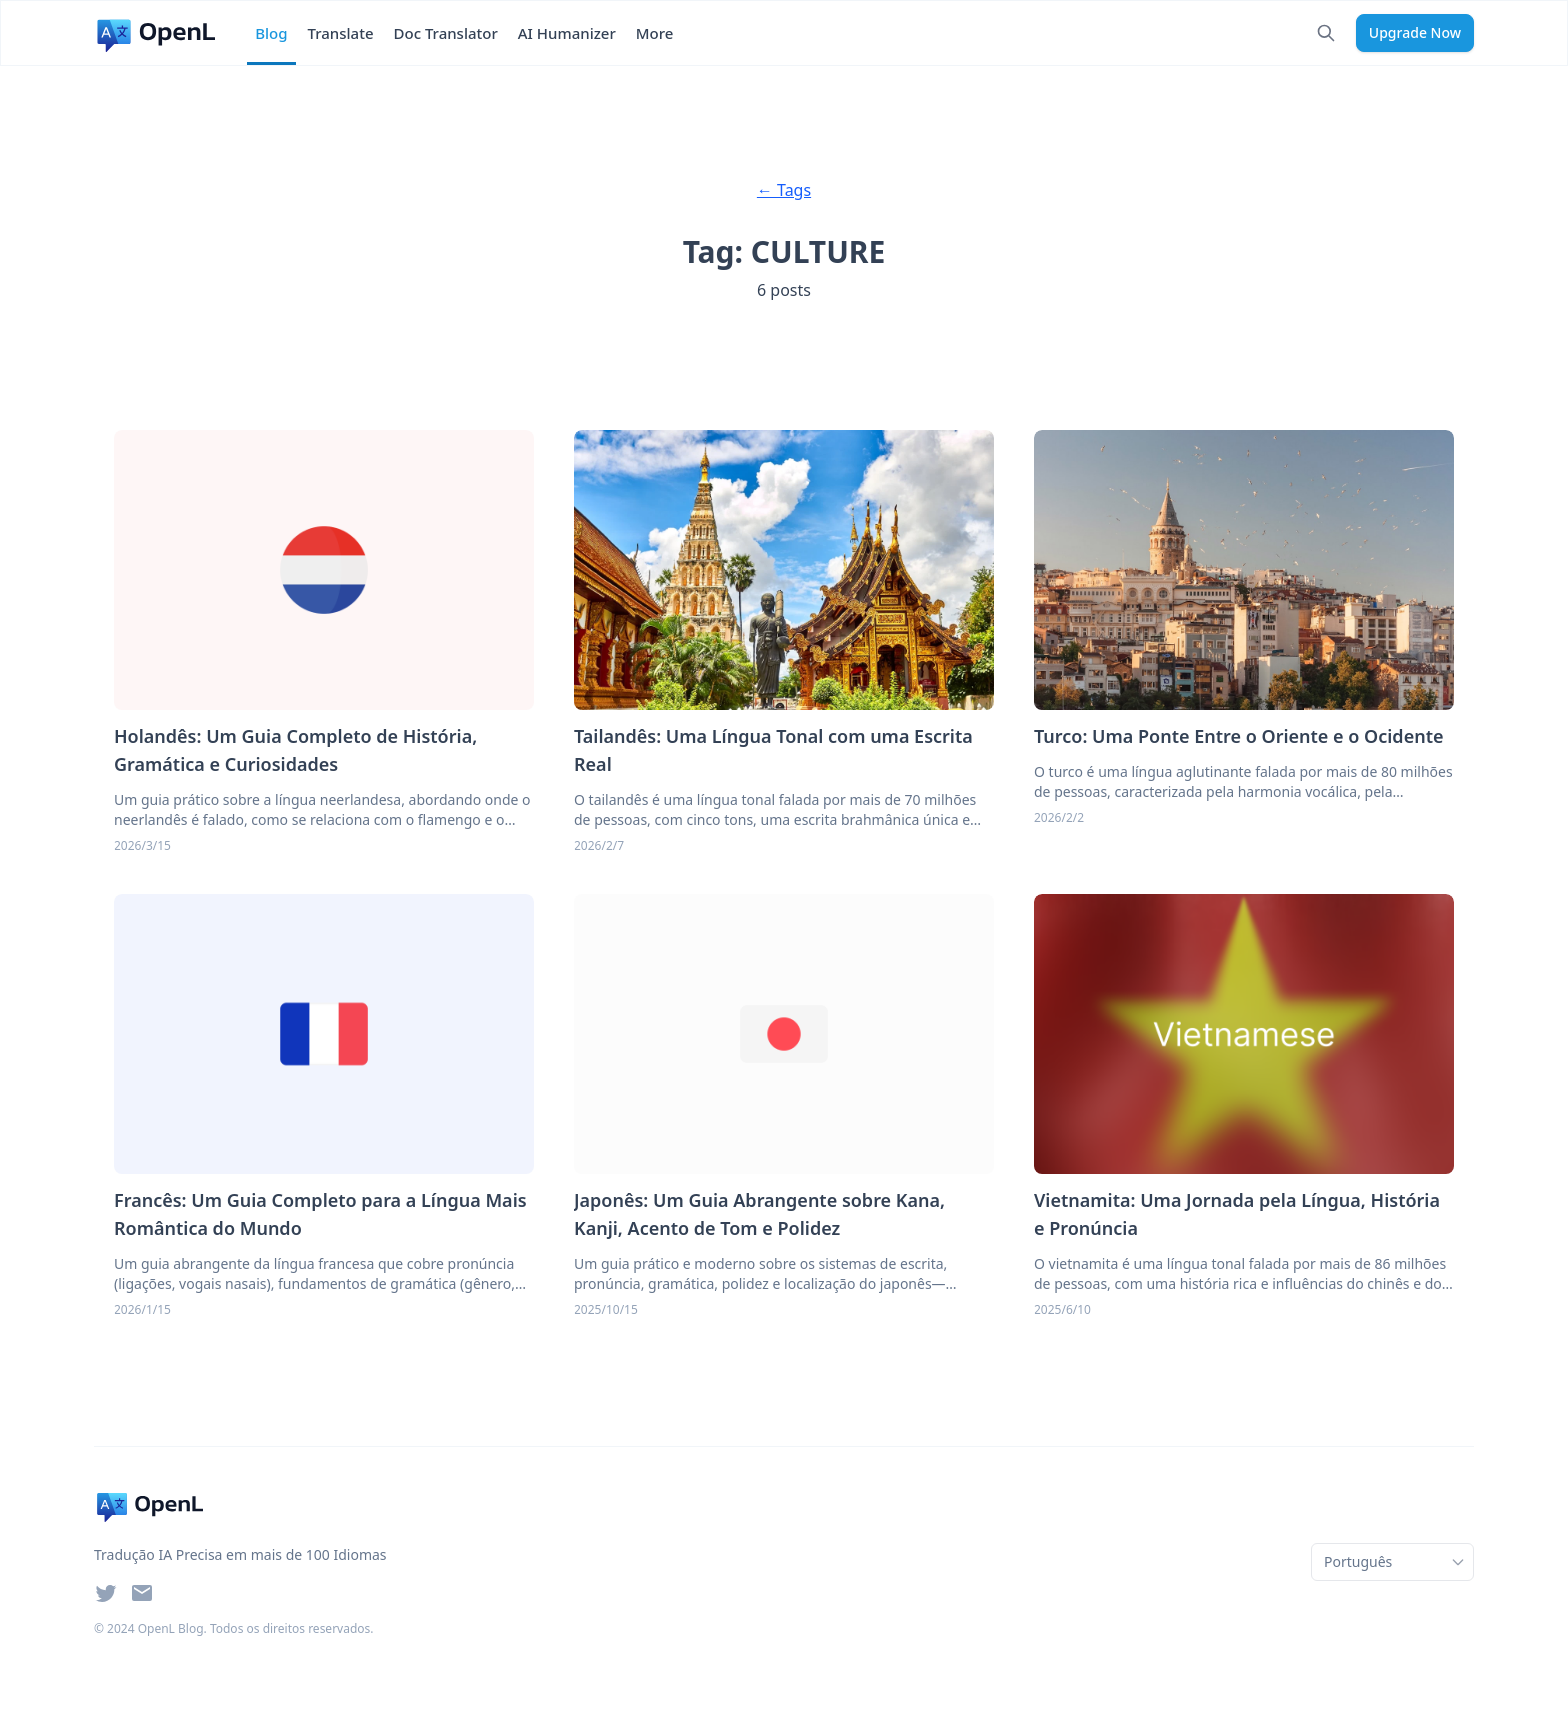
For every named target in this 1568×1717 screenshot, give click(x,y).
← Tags (784, 190)
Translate (341, 33)
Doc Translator (446, 33)
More (655, 33)
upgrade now (1415, 32)
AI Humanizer (567, 33)
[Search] (1326, 33)
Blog (271, 33)
